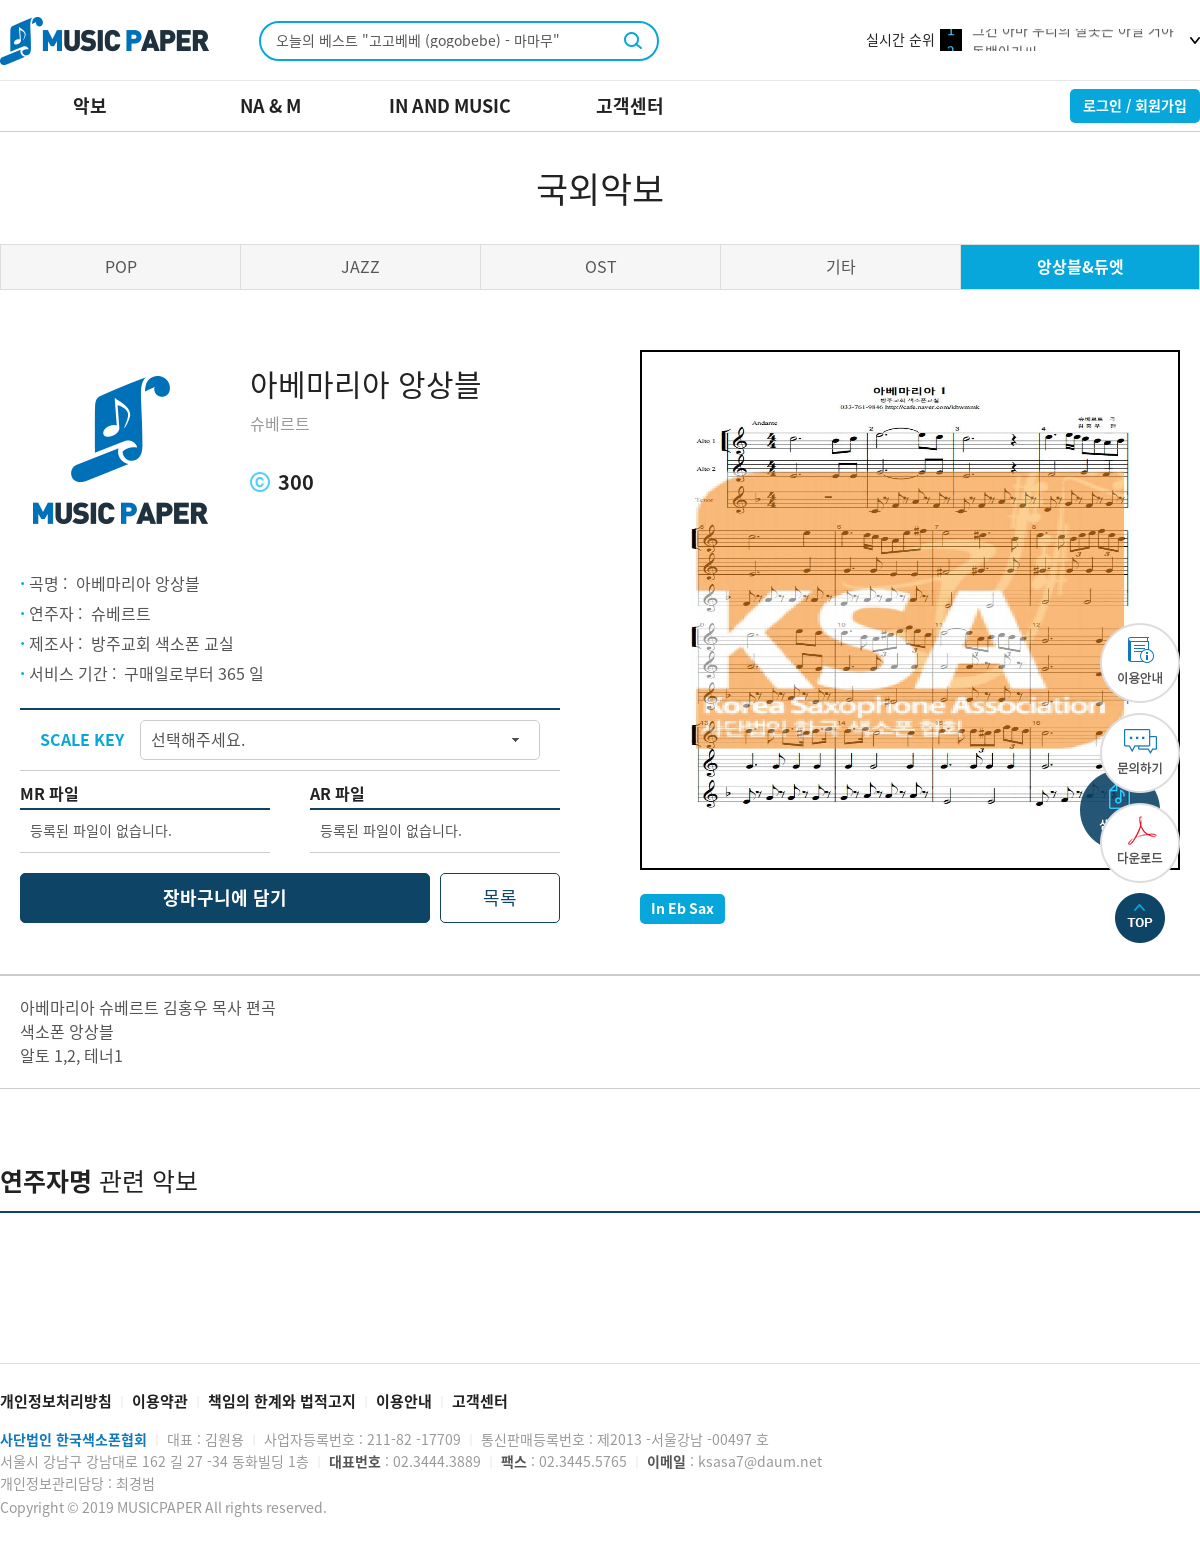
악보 (90, 106)
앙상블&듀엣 (1080, 267)
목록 (500, 898)
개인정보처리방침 (56, 1401)
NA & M (270, 106)
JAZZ (360, 267)
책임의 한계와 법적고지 (282, 1401)
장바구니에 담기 (225, 898)
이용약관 (160, 1401)
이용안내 (404, 1401)
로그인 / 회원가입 (1135, 106)
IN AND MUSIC (450, 106)
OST (601, 267)
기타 (841, 267)
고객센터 (630, 106)
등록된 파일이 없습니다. (101, 831)
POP (121, 267)
